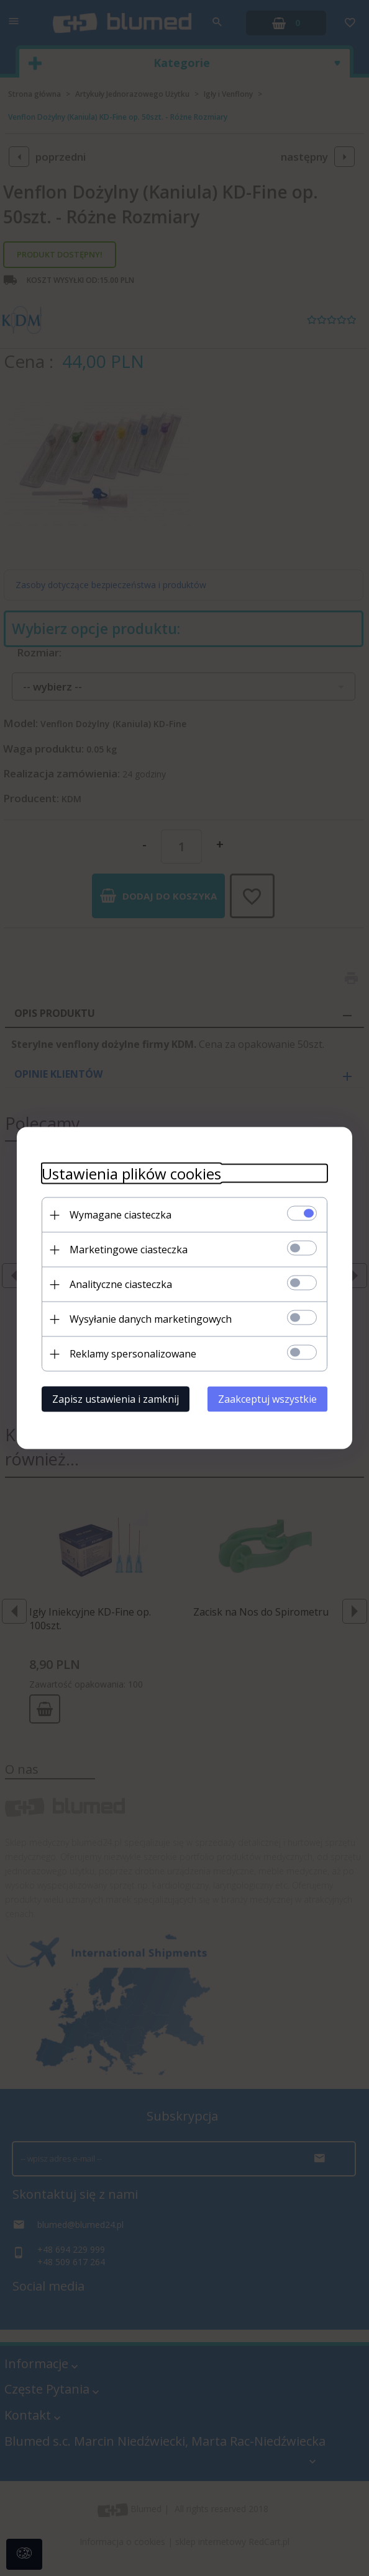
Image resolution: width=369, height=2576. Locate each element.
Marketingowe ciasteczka (129, 1249)
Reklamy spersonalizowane (133, 1354)
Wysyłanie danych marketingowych (151, 1319)
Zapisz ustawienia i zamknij (115, 1399)
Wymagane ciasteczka (120, 1215)
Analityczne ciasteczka (121, 1284)
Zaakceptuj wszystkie (267, 1399)
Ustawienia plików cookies (131, 1174)
